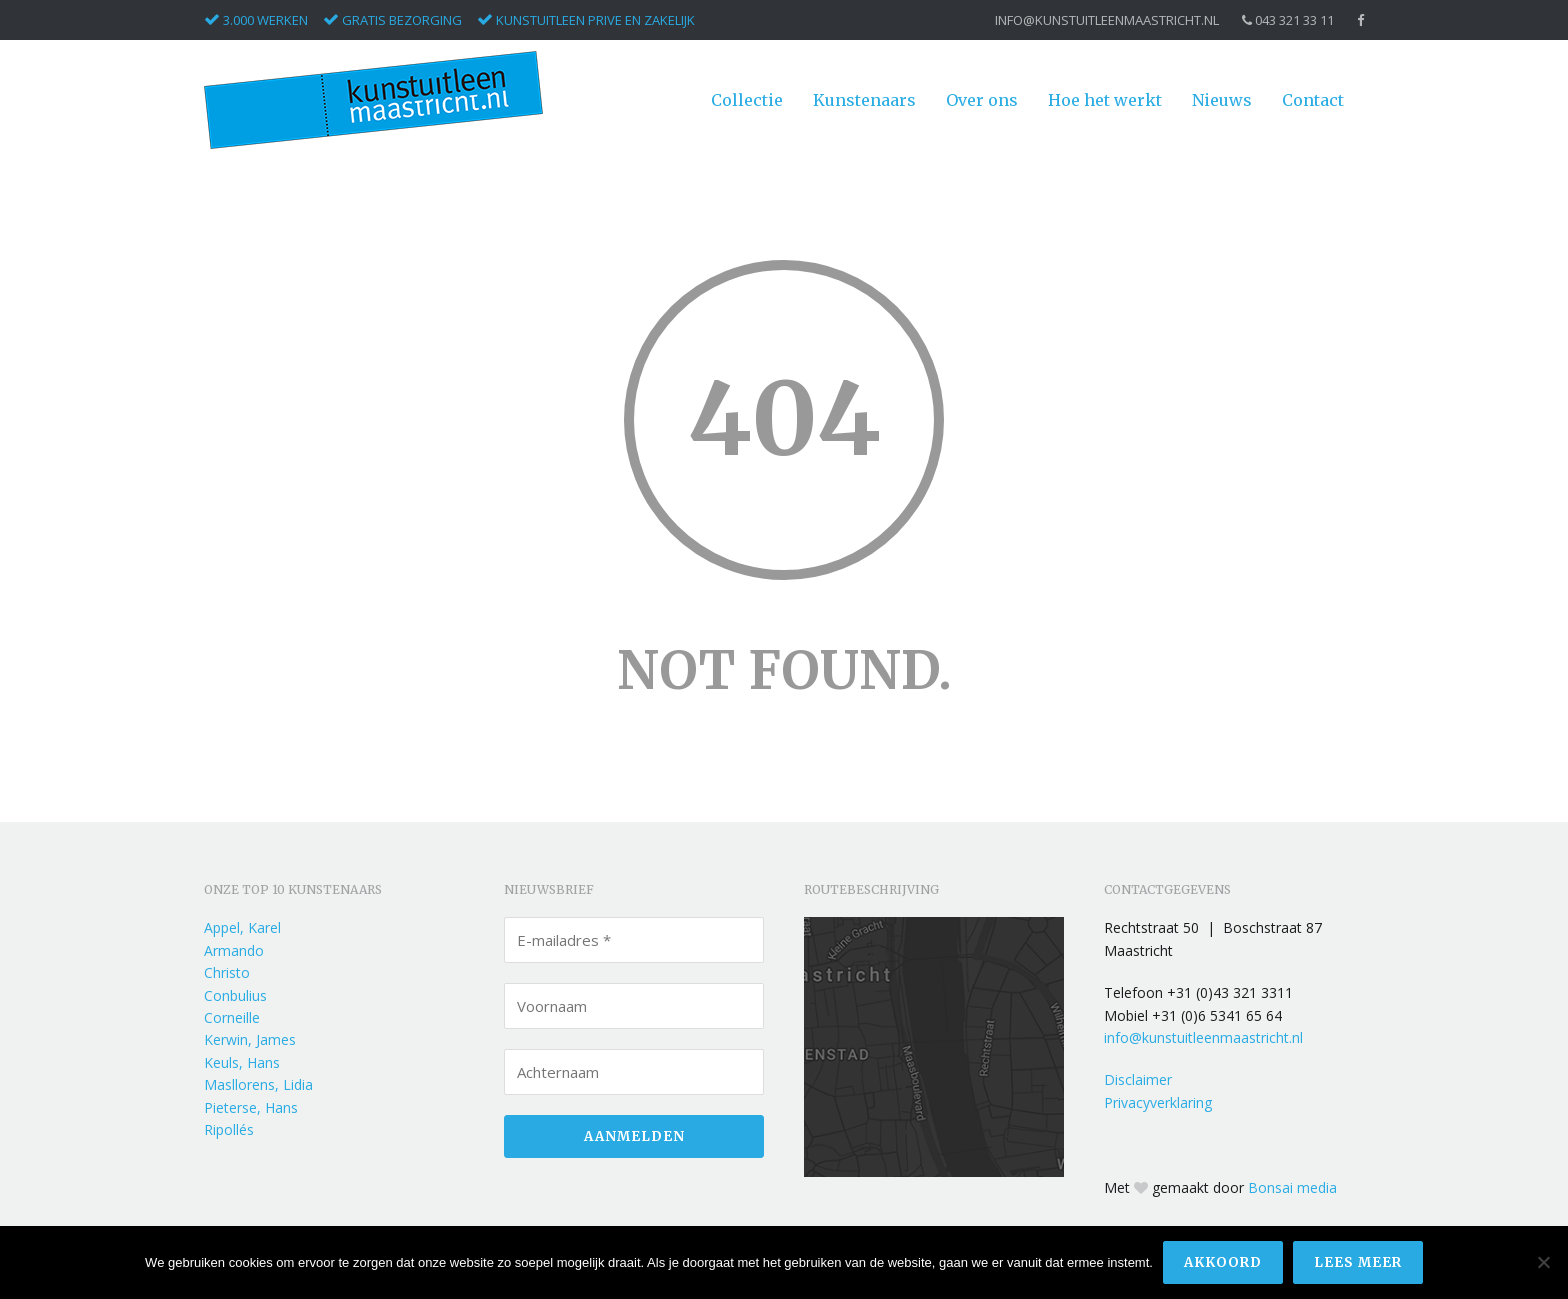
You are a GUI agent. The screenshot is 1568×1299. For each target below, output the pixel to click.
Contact (1313, 100)
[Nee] (1543, 1263)
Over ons (982, 100)
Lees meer (1358, 1262)
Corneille (232, 1017)
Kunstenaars (864, 100)
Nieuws (1222, 100)
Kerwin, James (250, 1039)
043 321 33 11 (1288, 20)
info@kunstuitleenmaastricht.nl (1107, 20)
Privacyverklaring (1158, 1102)
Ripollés (229, 1129)
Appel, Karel (242, 927)
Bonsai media (1292, 1187)
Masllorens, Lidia (258, 1084)
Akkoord (1223, 1262)
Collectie (747, 100)
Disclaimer (1138, 1079)
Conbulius (235, 995)
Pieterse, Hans (251, 1107)
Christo (227, 972)
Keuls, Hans (242, 1062)
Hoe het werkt (1105, 100)
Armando (234, 950)
